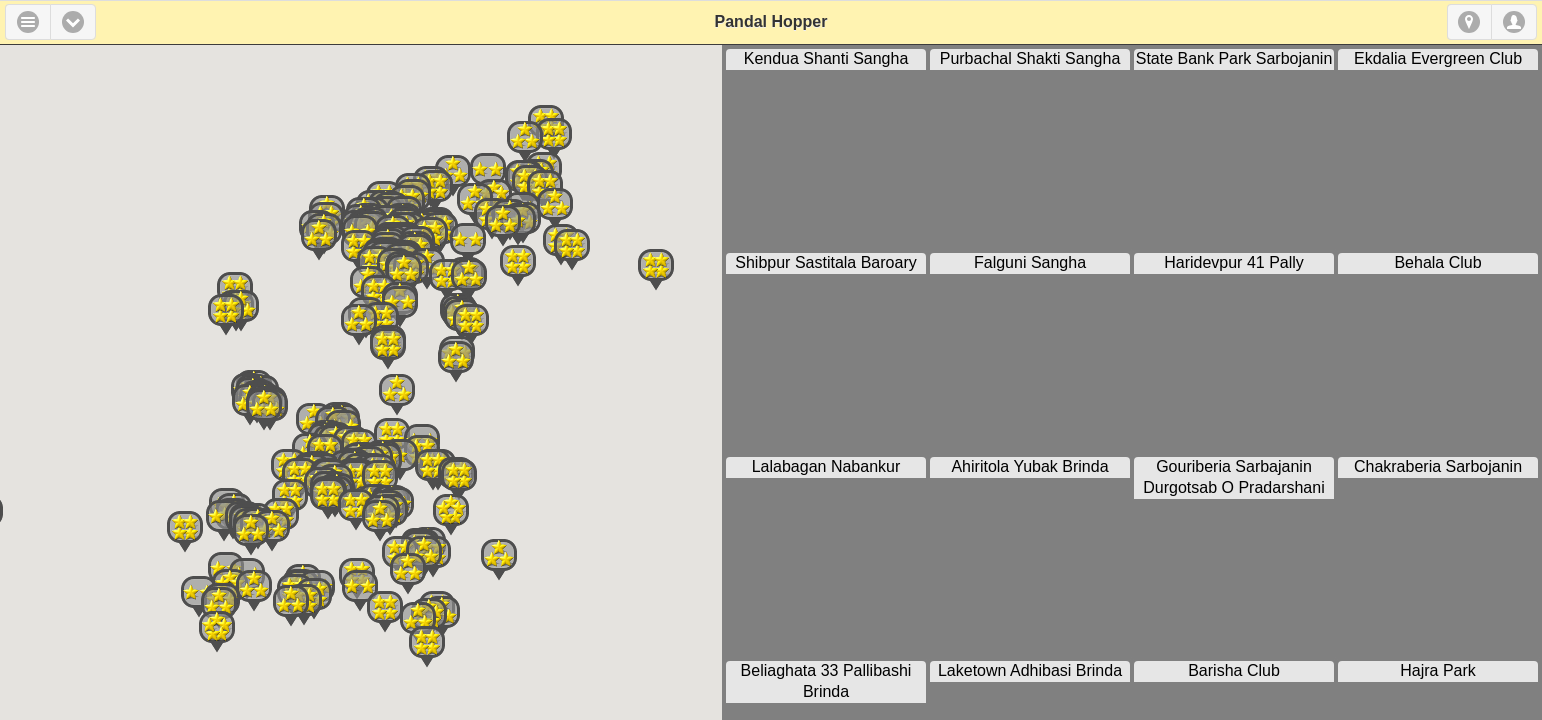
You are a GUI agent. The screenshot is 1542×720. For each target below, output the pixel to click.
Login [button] (1514, 22)
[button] (73, 22)
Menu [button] (27, 22)
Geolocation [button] (1469, 22)
